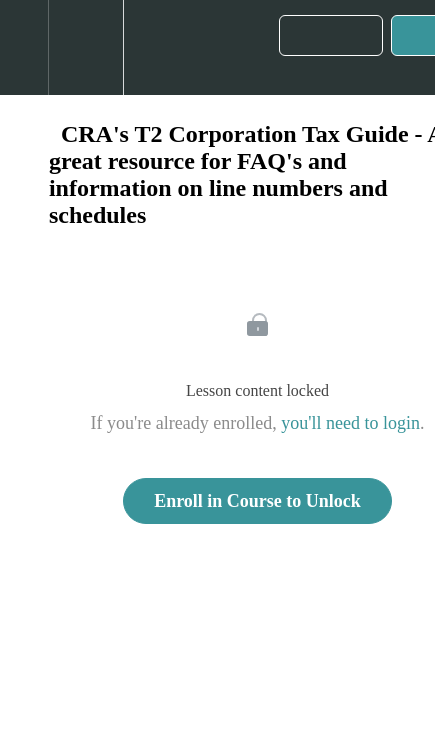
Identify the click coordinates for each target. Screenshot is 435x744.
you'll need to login (350, 423)
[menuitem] (85, 47)
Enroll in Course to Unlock (257, 501)
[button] (24, 47)
